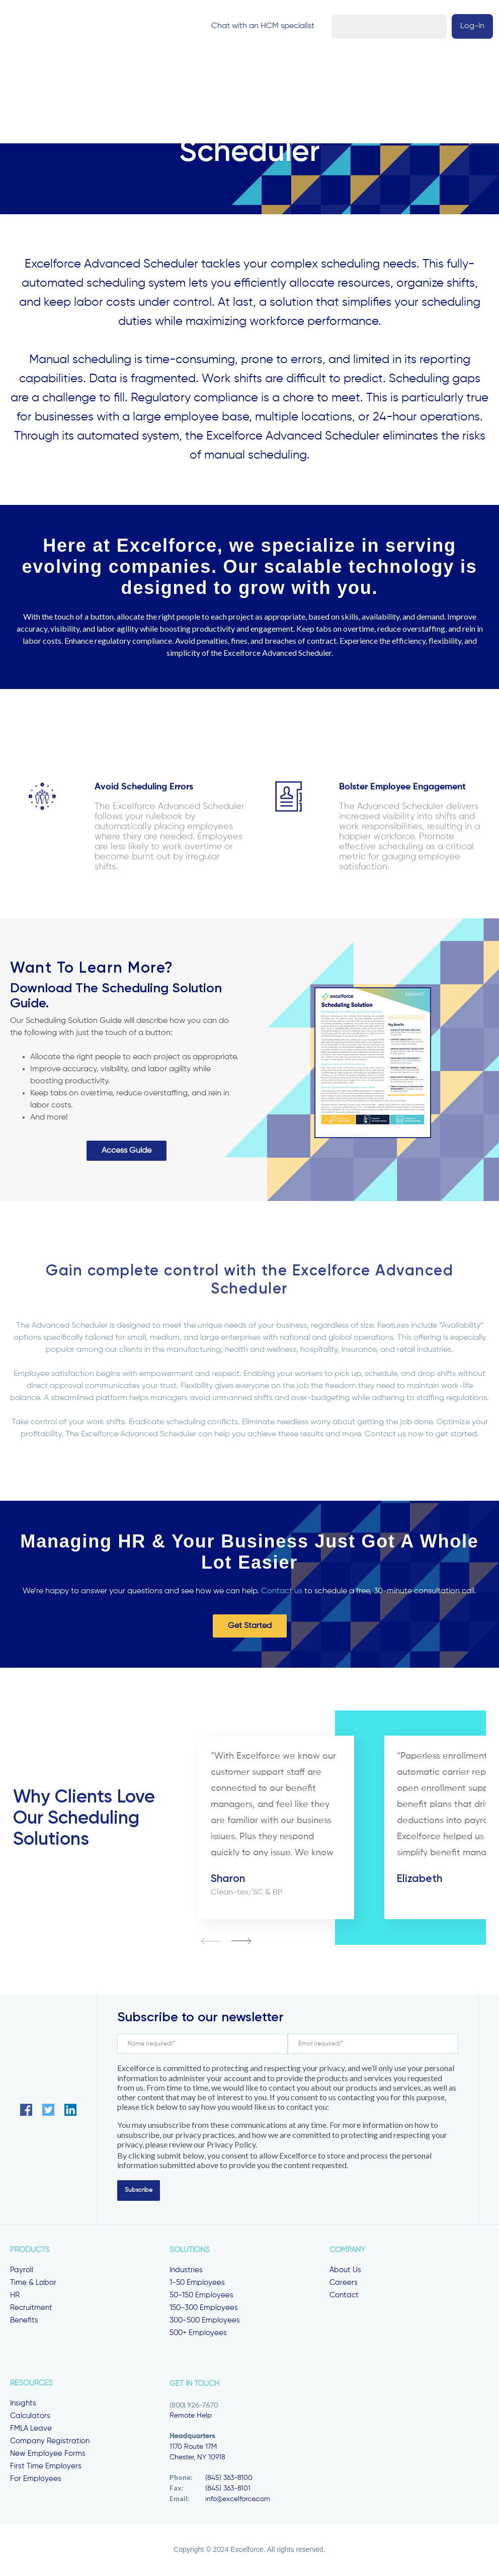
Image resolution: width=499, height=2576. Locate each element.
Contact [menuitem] (344, 2296)
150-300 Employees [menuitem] (204, 2308)
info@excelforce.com (237, 2500)
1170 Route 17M (193, 2447)
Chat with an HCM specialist (387, 27)
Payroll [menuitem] (21, 2271)
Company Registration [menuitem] (50, 2442)
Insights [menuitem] (23, 2404)
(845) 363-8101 (228, 2489)
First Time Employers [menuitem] (45, 2467)
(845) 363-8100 (229, 2478)
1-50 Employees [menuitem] (197, 2283)
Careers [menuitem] (343, 2283)
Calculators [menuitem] (30, 2417)
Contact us (281, 1592)
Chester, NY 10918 (197, 2458)
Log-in (470, 27)
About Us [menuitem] (345, 2271)
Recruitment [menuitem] (31, 2308)
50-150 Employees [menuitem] (201, 2296)
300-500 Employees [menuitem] (205, 2321)
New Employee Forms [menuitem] (48, 2454)
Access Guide (126, 1152)
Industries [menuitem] (186, 2271)
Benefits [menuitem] (24, 2321)
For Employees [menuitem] (35, 2479)
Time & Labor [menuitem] (33, 2283)
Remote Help (191, 2416)
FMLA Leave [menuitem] (31, 2429)
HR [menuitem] (15, 2296)
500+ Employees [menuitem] (198, 2334)
